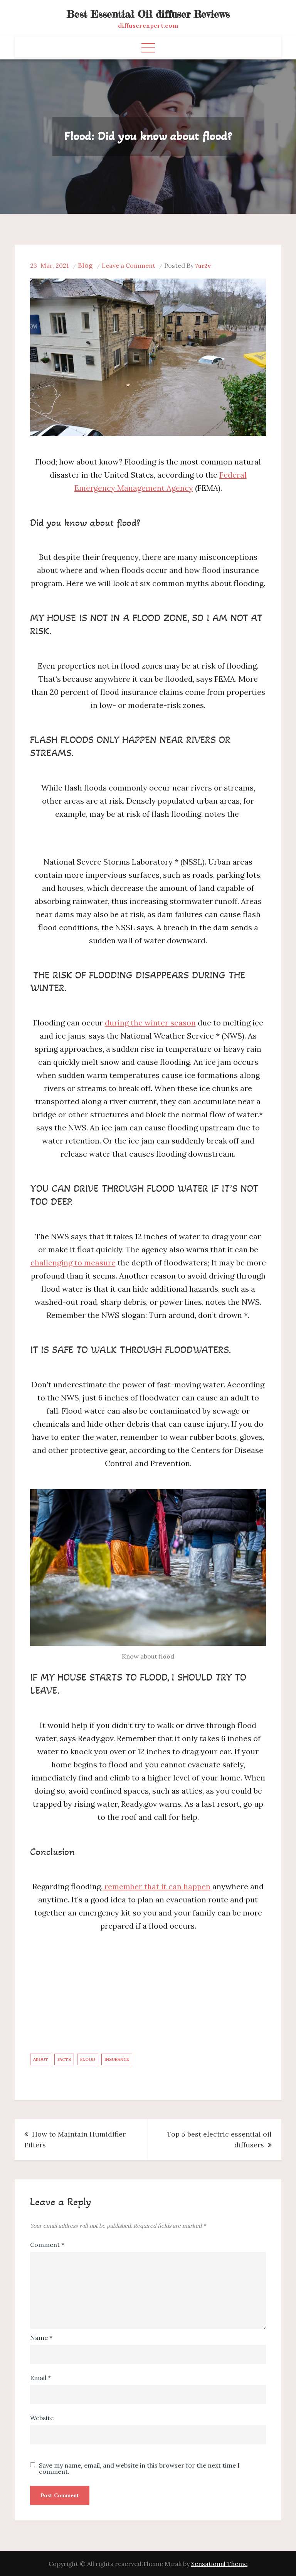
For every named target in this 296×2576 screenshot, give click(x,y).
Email (40, 2378)
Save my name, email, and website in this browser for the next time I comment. (139, 2468)
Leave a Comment (128, 265)
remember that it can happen (156, 1886)
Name (41, 2337)
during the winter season (150, 1022)
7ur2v (203, 265)
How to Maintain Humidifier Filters (75, 2139)
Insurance (116, 2059)
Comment (47, 2244)
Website (42, 2418)
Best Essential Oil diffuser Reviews (148, 14)
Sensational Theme (219, 2564)
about (40, 2059)
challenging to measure (73, 1262)
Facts (64, 2059)
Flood (87, 2059)
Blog (85, 265)
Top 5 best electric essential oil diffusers (219, 2139)
